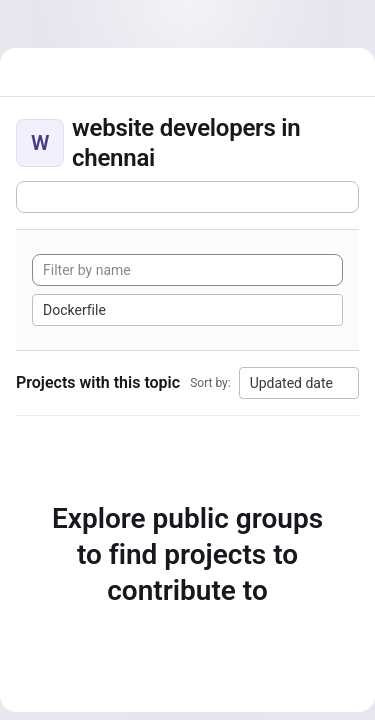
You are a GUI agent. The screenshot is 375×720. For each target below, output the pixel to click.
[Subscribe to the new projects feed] (187, 197)
